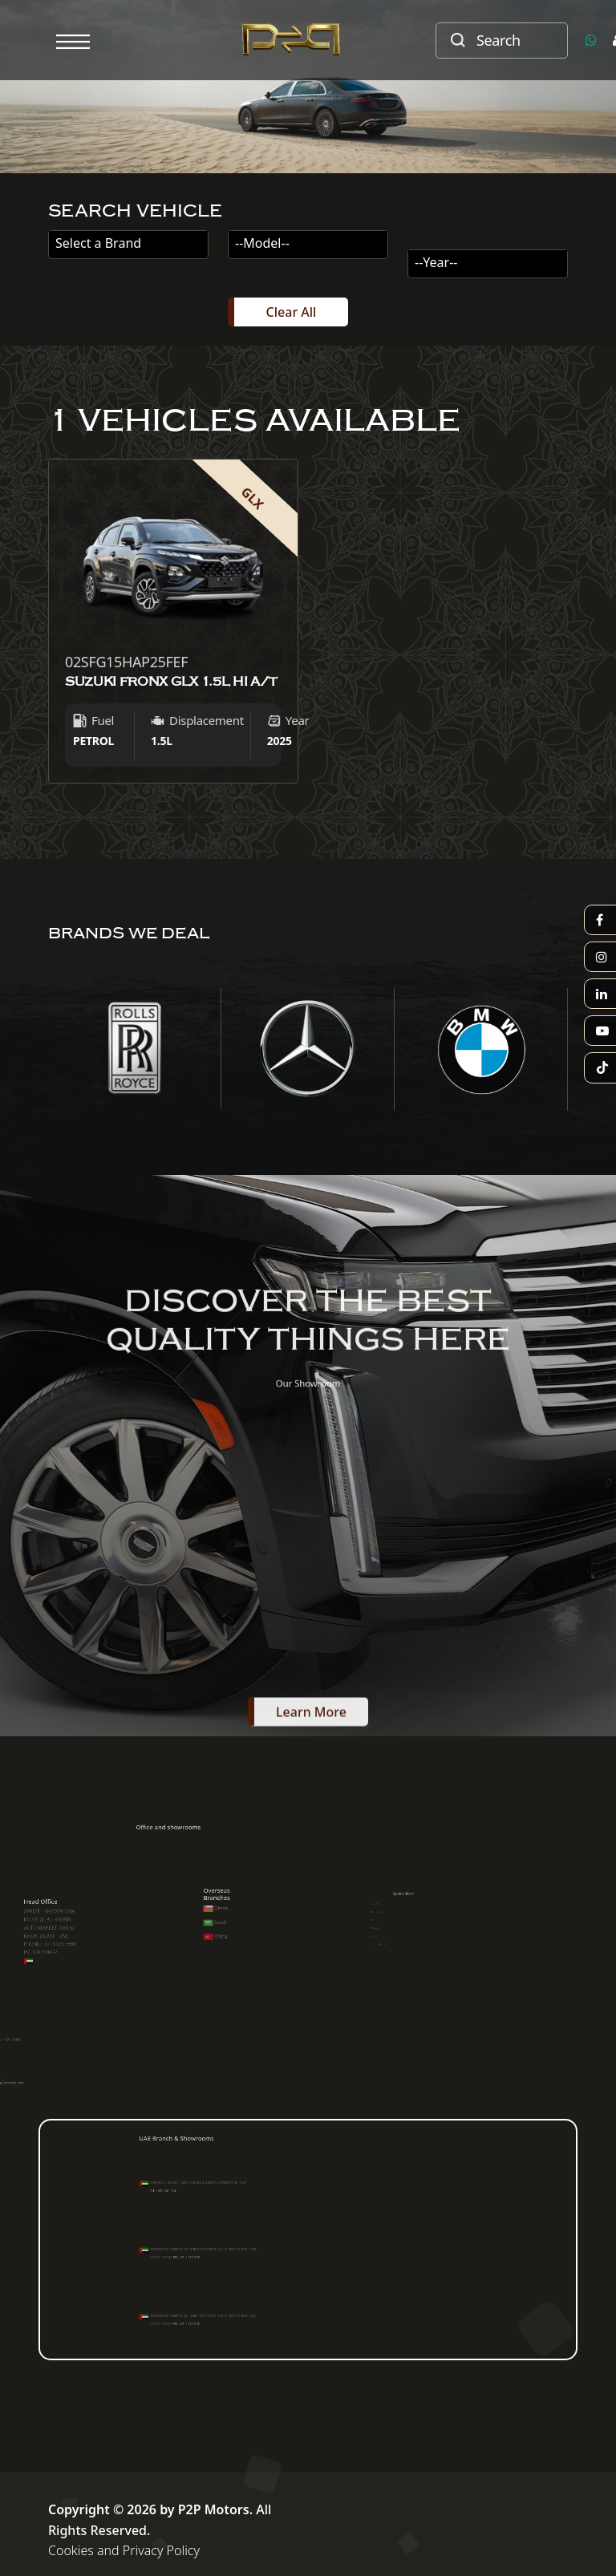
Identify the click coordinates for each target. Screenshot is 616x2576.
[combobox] (128, 244)
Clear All (291, 312)
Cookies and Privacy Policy (124, 2550)
